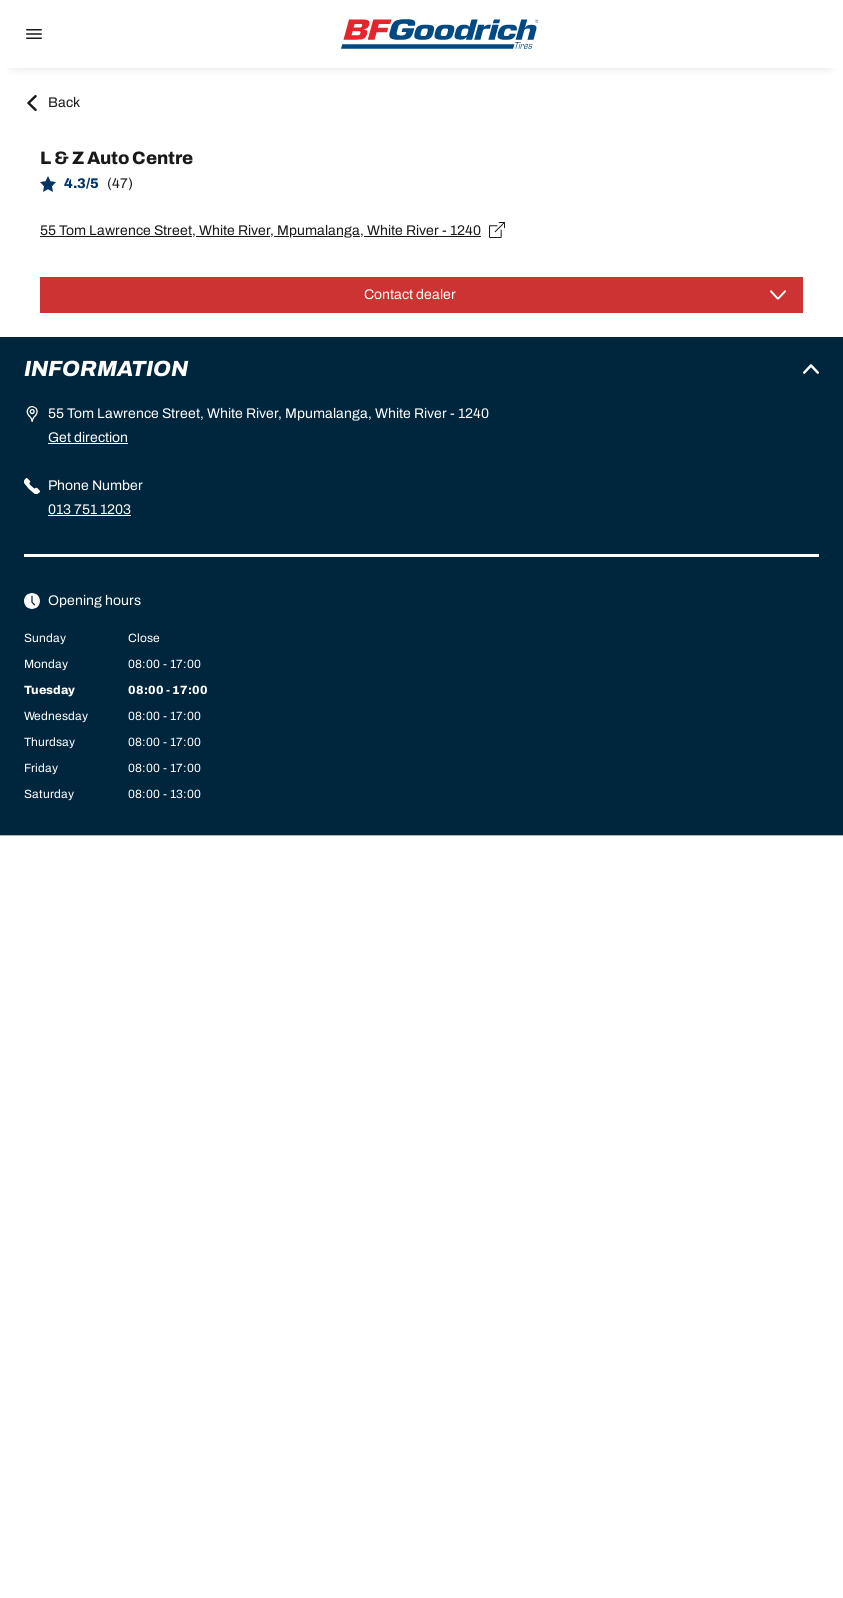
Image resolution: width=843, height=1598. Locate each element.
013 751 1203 (89, 509)
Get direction (88, 437)
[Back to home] (440, 34)
